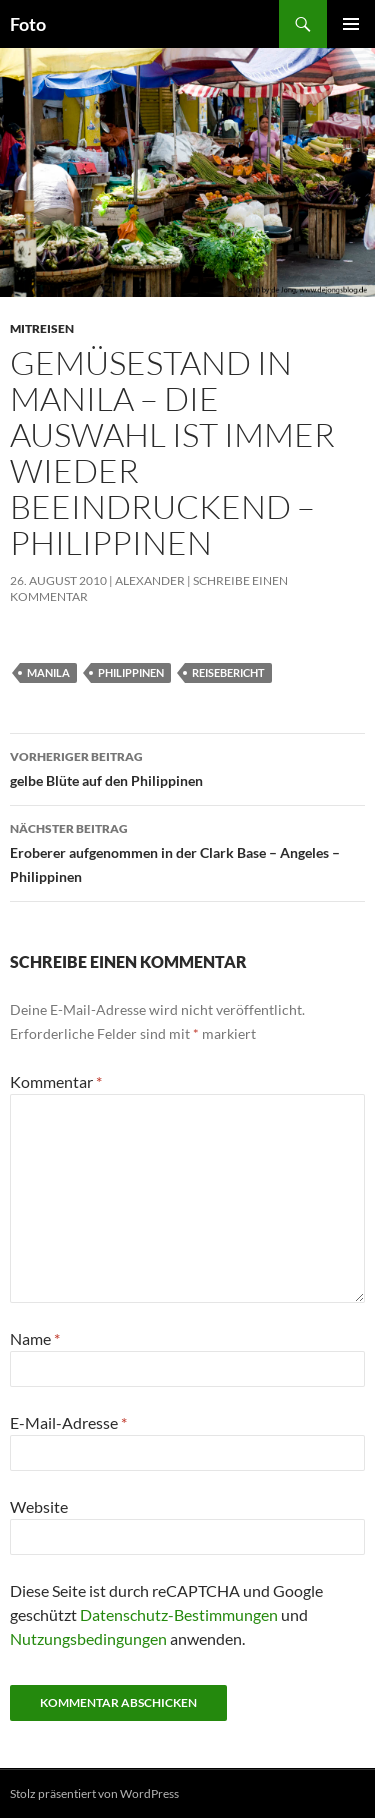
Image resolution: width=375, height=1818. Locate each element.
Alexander (150, 580)
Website (39, 1506)
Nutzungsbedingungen (88, 1638)
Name (35, 1338)
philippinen (131, 672)
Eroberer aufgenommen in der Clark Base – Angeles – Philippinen (187, 851)
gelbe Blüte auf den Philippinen (187, 767)
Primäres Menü (351, 24)
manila (48, 672)
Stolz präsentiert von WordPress (94, 1793)
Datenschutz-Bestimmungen (179, 1614)
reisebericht (228, 672)
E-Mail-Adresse (68, 1422)
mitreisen (42, 328)
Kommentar (56, 1081)
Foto (28, 24)
